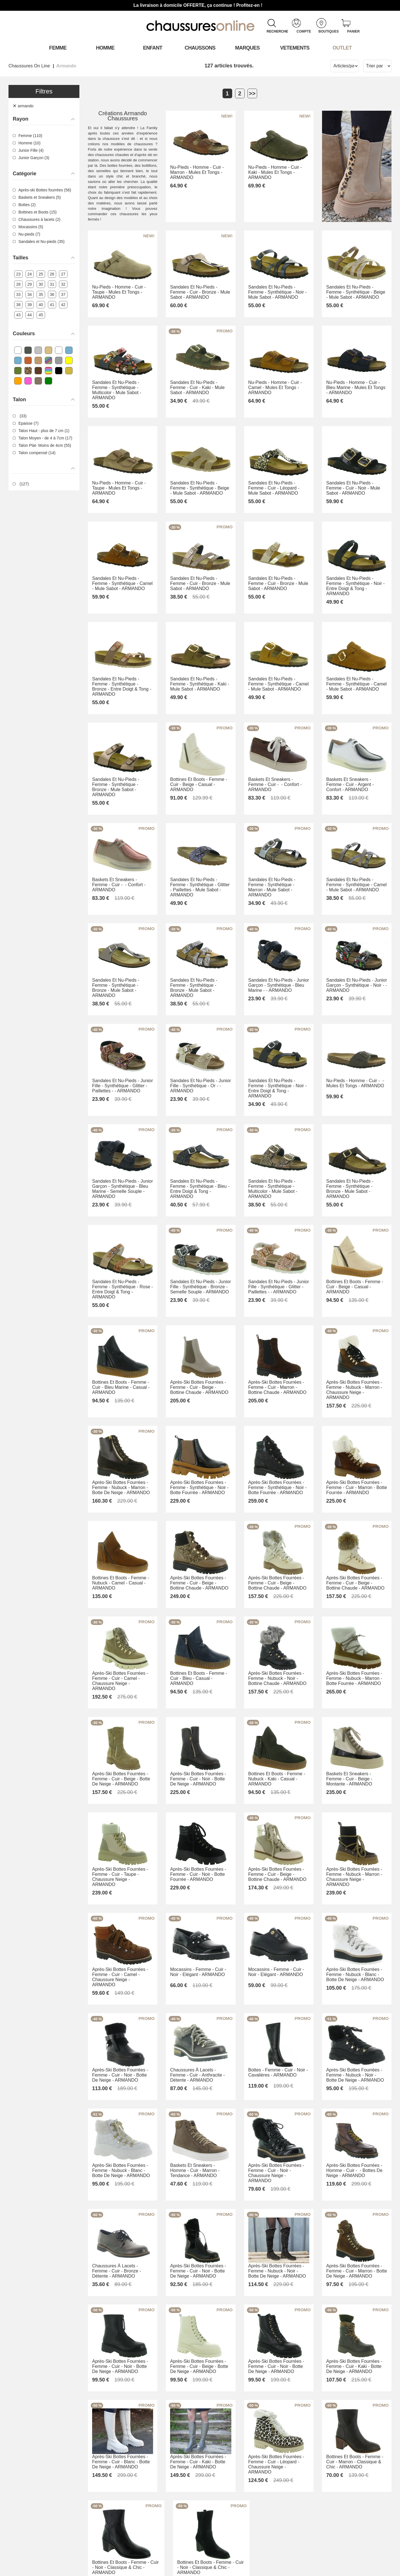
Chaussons (200, 48)
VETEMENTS (295, 48)
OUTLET (342, 48)
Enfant (152, 48)
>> (252, 93)
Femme (57, 48)
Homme (105, 48)
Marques (247, 48)
